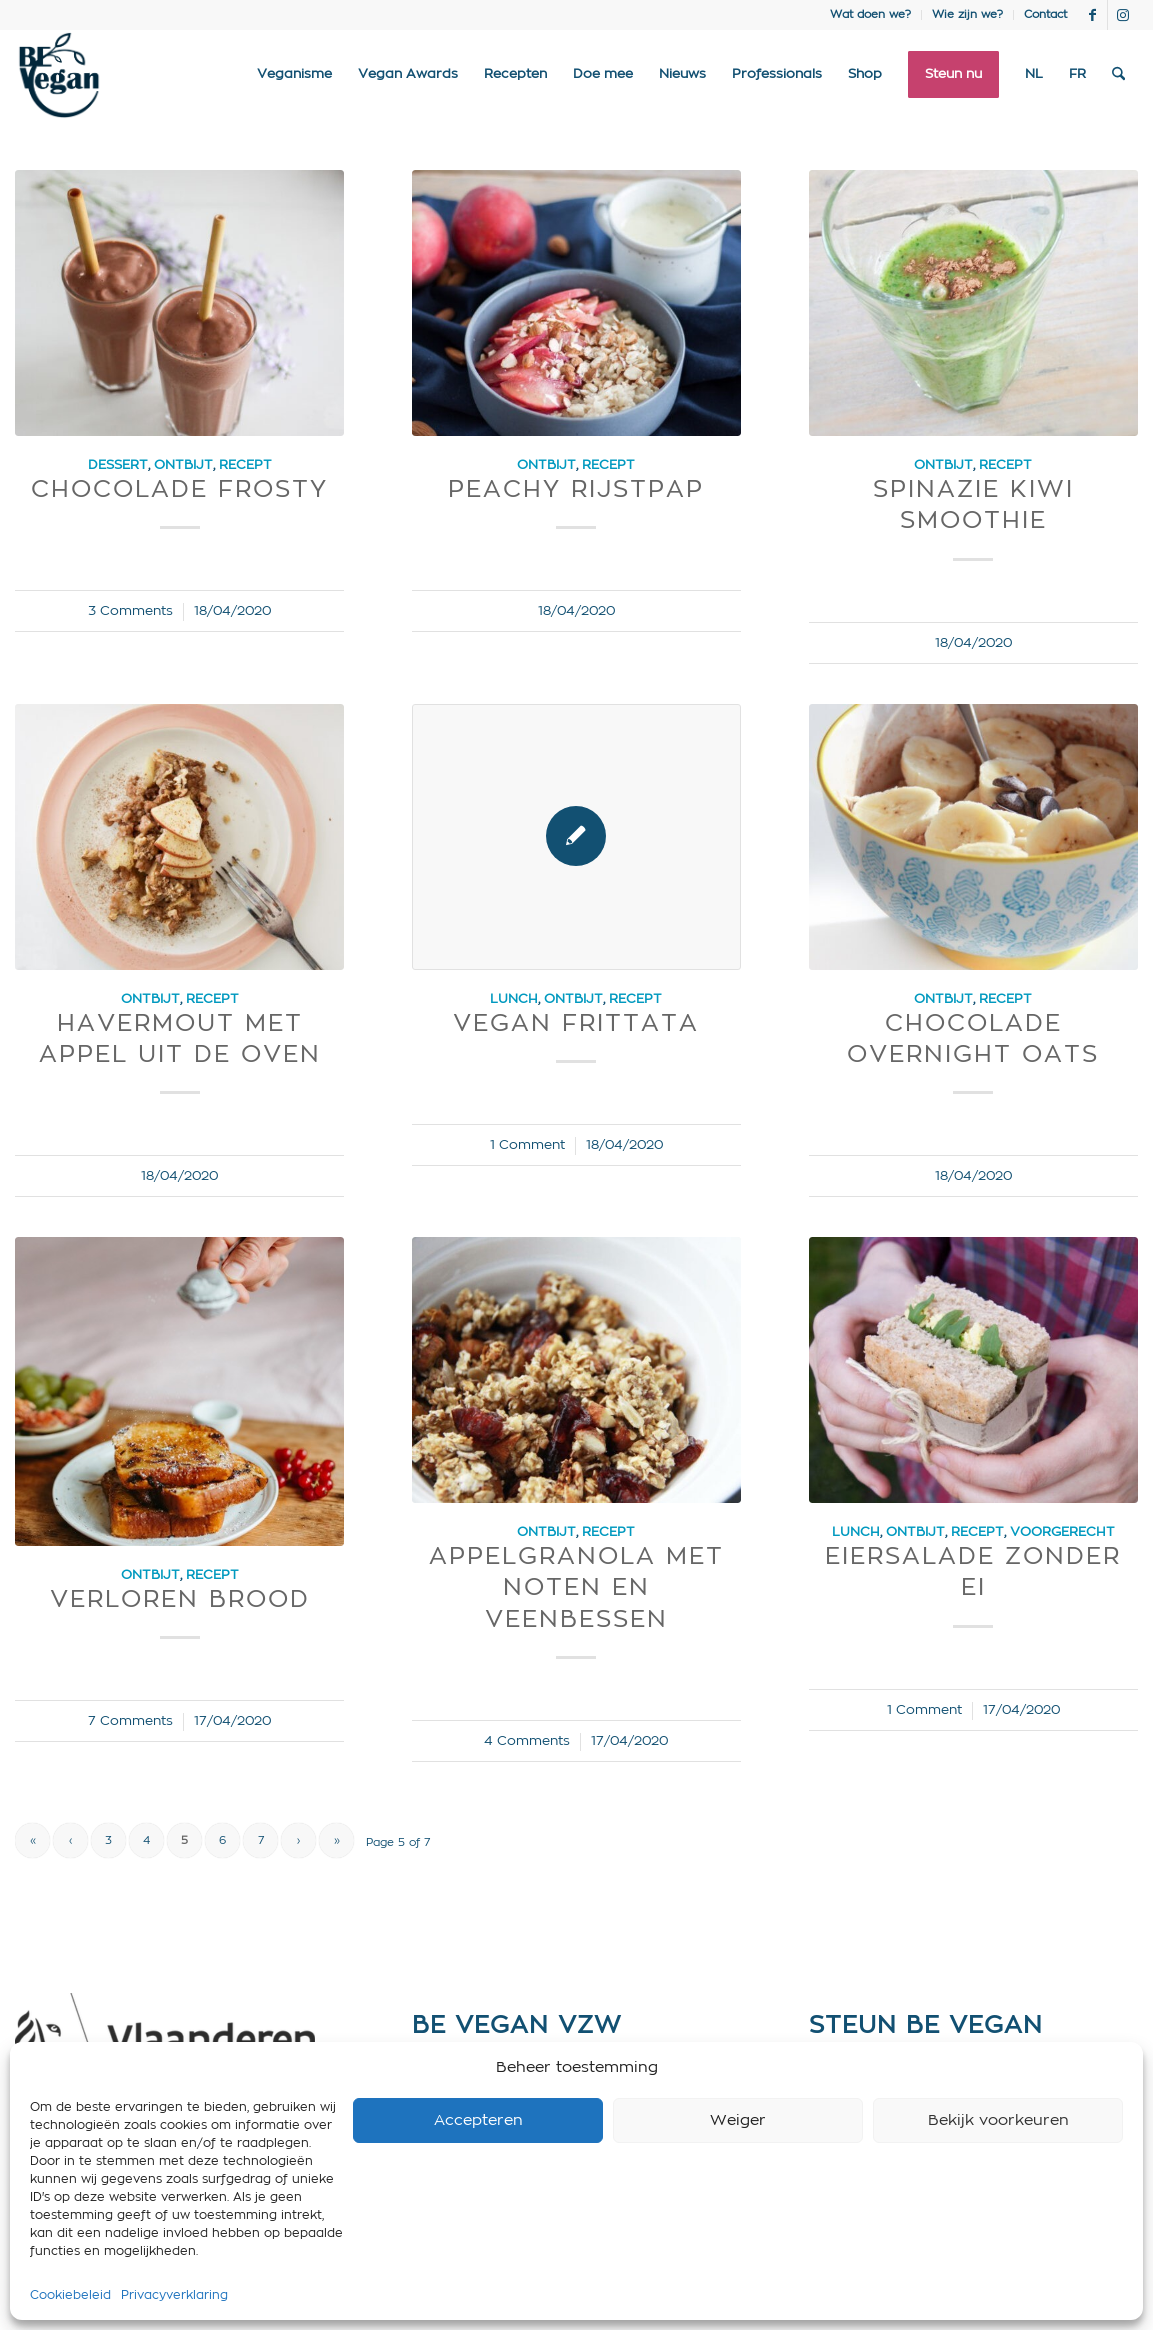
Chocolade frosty (179, 490)
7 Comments (130, 1721)
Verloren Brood (180, 1600)
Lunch (514, 999)
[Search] (1118, 75)
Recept (245, 465)
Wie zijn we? (967, 14)
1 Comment (527, 1145)
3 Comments (130, 611)
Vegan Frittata (576, 1024)
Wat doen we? (870, 14)
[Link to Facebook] (1092, 15)
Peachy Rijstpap (576, 490)
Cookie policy (460, 2170)
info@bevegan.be (474, 2140)
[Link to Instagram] (1123, 15)
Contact (1045, 14)
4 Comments (527, 1741)
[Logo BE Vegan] (59, 75)
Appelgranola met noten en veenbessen (576, 1588)
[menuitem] (871, 15)
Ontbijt (183, 465)
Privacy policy (461, 2200)
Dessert (118, 465)
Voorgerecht (1062, 1532)
